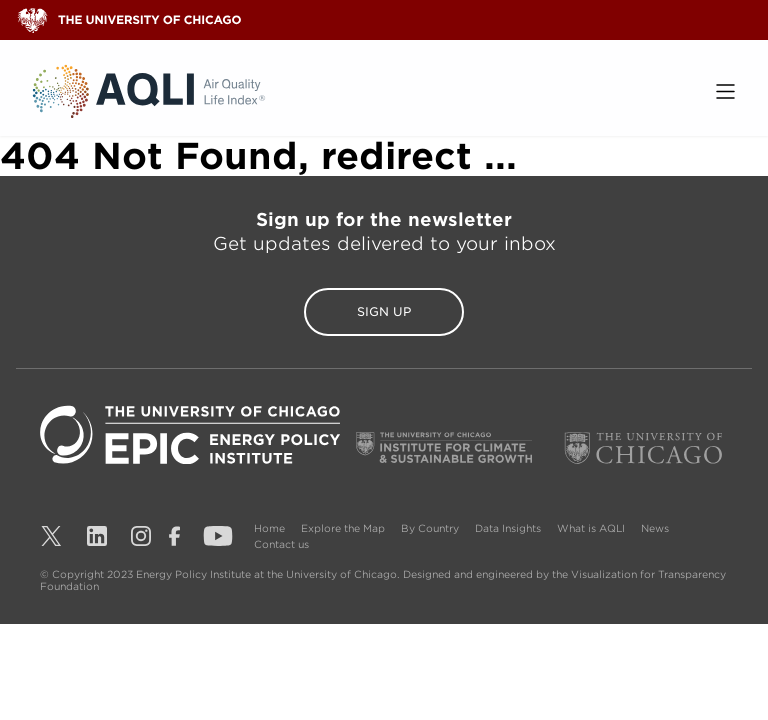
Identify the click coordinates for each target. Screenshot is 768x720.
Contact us (281, 544)
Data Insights (508, 528)
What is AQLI (591, 528)
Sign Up (384, 311)
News (655, 528)
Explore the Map (343, 528)
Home (269, 528)
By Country (430, 528)
